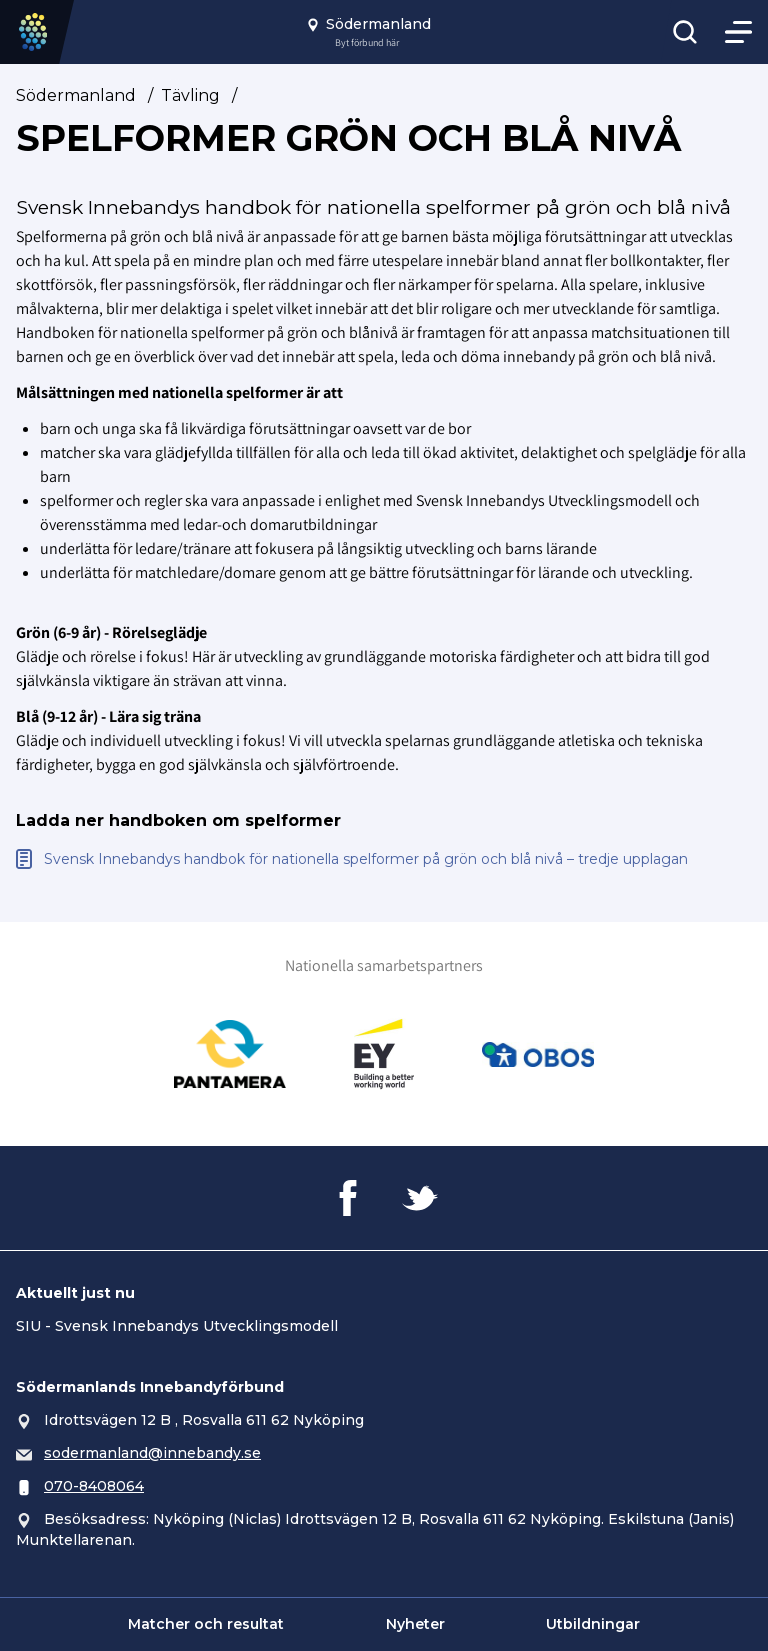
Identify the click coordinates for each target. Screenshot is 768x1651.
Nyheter (415, 1624)
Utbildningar (593, 1624)
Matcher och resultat (206, 1624)
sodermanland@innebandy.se (152, 1453)
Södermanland (76, 95)
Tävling (190, 95)
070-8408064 (94, 1486)
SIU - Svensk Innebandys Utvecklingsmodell (177, 1326)
